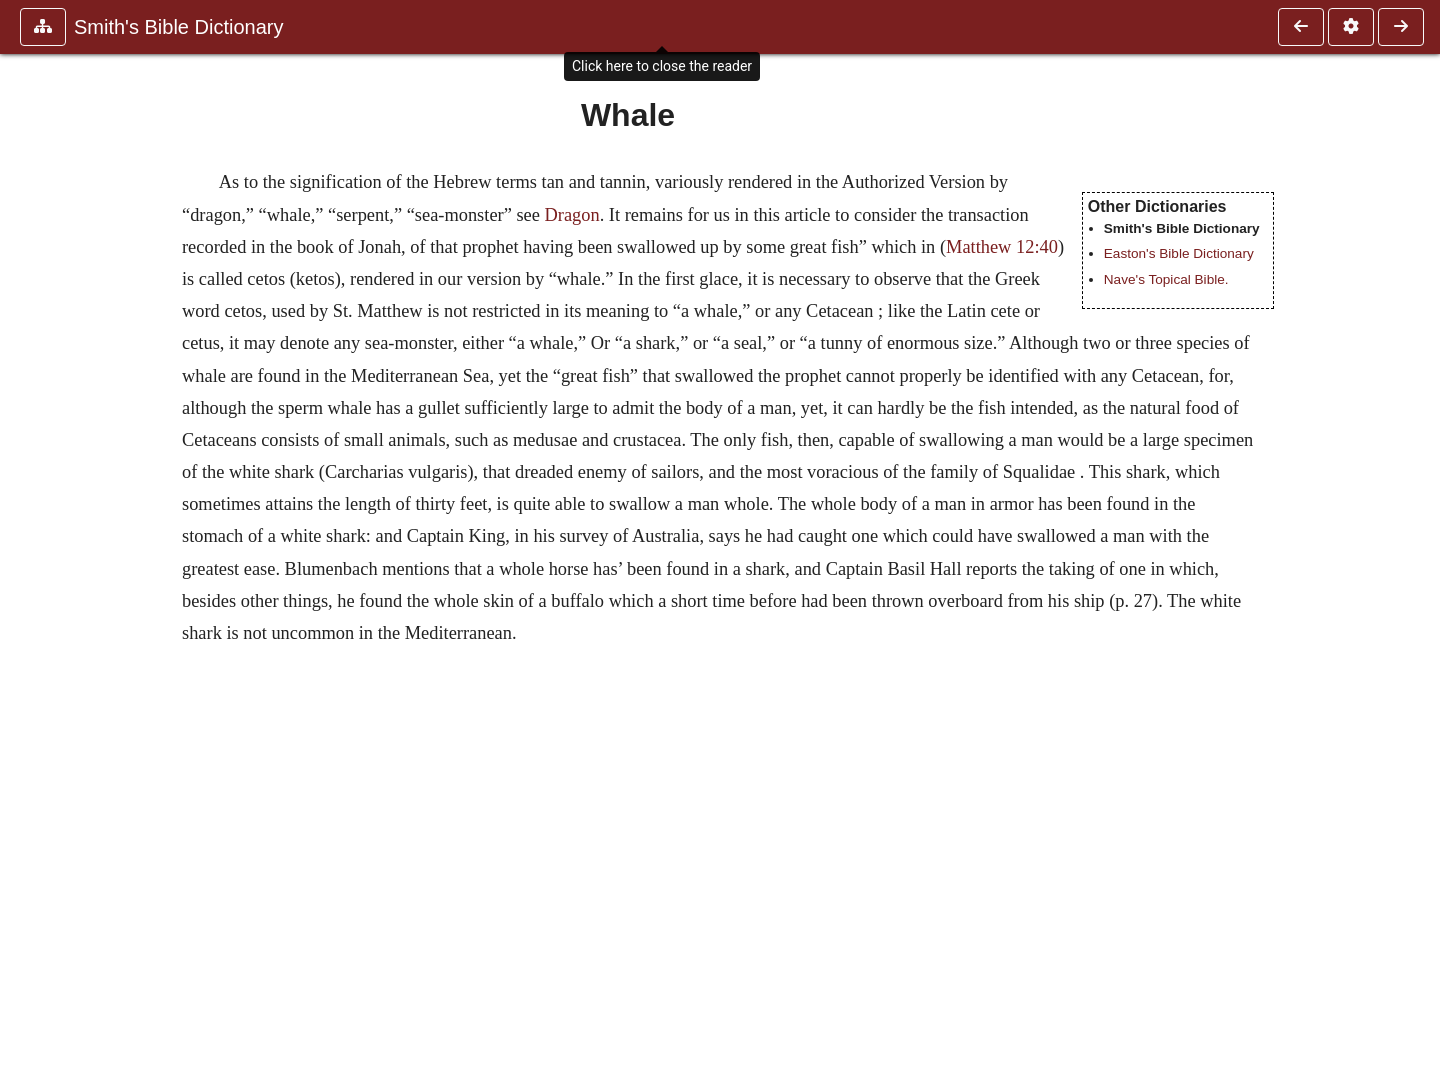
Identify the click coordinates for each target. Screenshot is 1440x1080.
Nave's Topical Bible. (1166, 279)
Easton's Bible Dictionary (1179, 253)
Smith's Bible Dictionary (178, 27)
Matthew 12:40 (1002, 247)
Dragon (572, 215)
